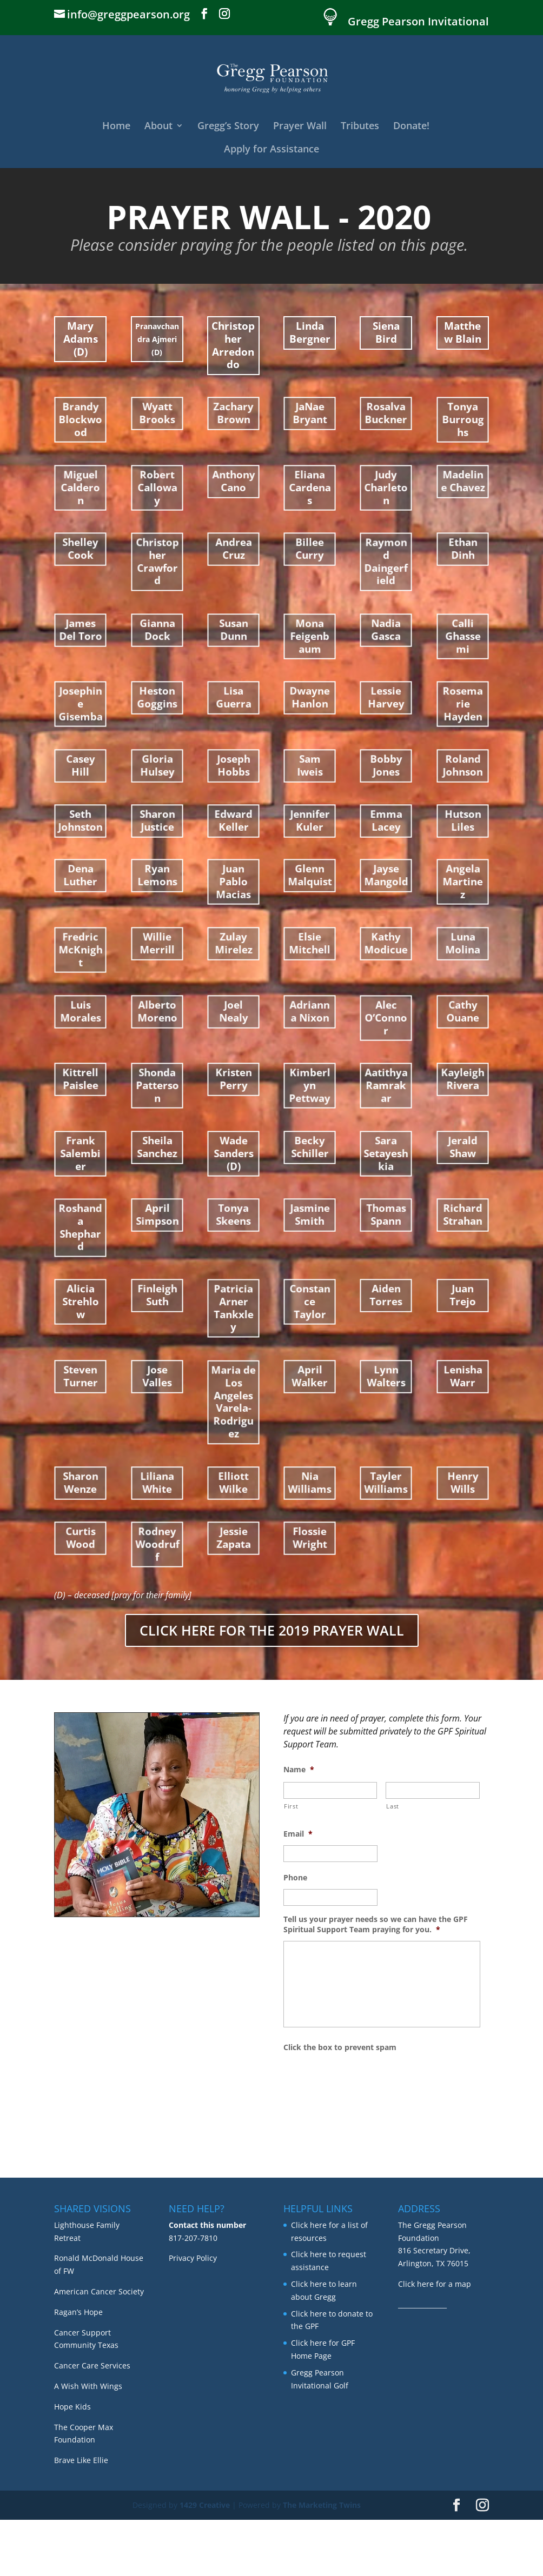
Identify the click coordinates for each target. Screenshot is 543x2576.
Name (298, 1769)
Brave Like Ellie (81, 2516)
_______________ (422, 2360)
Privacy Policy (193, 2315)
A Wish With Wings (88, 2442)
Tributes (360, 127)
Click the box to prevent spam (339, 2047)
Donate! (411, 127)
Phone (295, 1878)
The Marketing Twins (322, 2561)
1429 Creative (205, 2561)
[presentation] (365, 2080)
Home (116, 127)
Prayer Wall (300, 127)
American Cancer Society (99, 2348)
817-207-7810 (193, 2294)
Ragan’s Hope (78, 2368)
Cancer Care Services (92, 2422)
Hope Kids (72, 2463)
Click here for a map (434, 2340)
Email (298, 1834)
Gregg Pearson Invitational (418, 22)
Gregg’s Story (228, 127)
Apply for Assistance (271, 150)
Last (392, 1806)
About (158, 127)
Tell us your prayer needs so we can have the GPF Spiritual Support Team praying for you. (375, 1924)
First (291, 1806)
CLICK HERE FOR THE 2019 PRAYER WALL (272, 1630)
